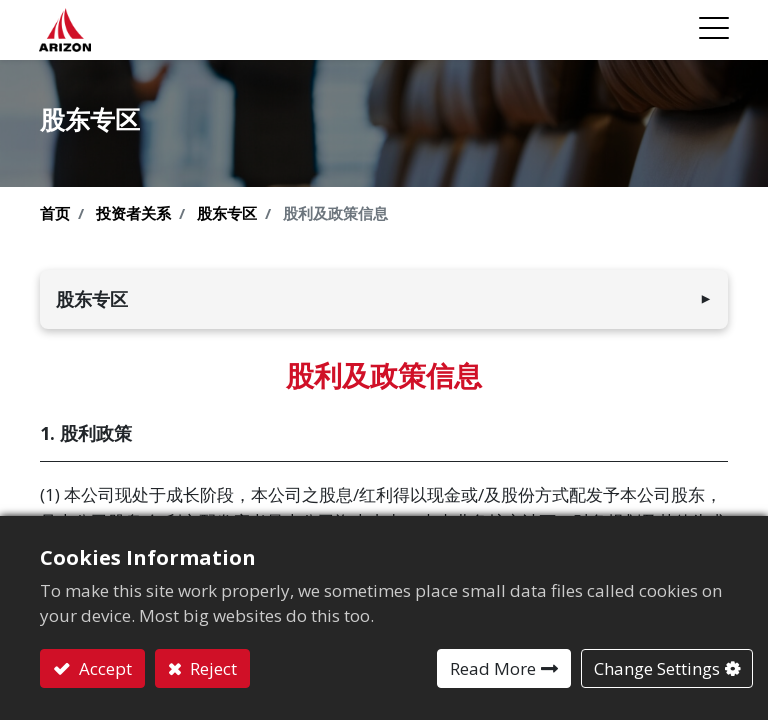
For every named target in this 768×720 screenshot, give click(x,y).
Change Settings (657, 668)
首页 (55, 213)
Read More (493, 668)
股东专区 (227, 213)
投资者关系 (133, 213)
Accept (103, 668)
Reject (211, 668)
